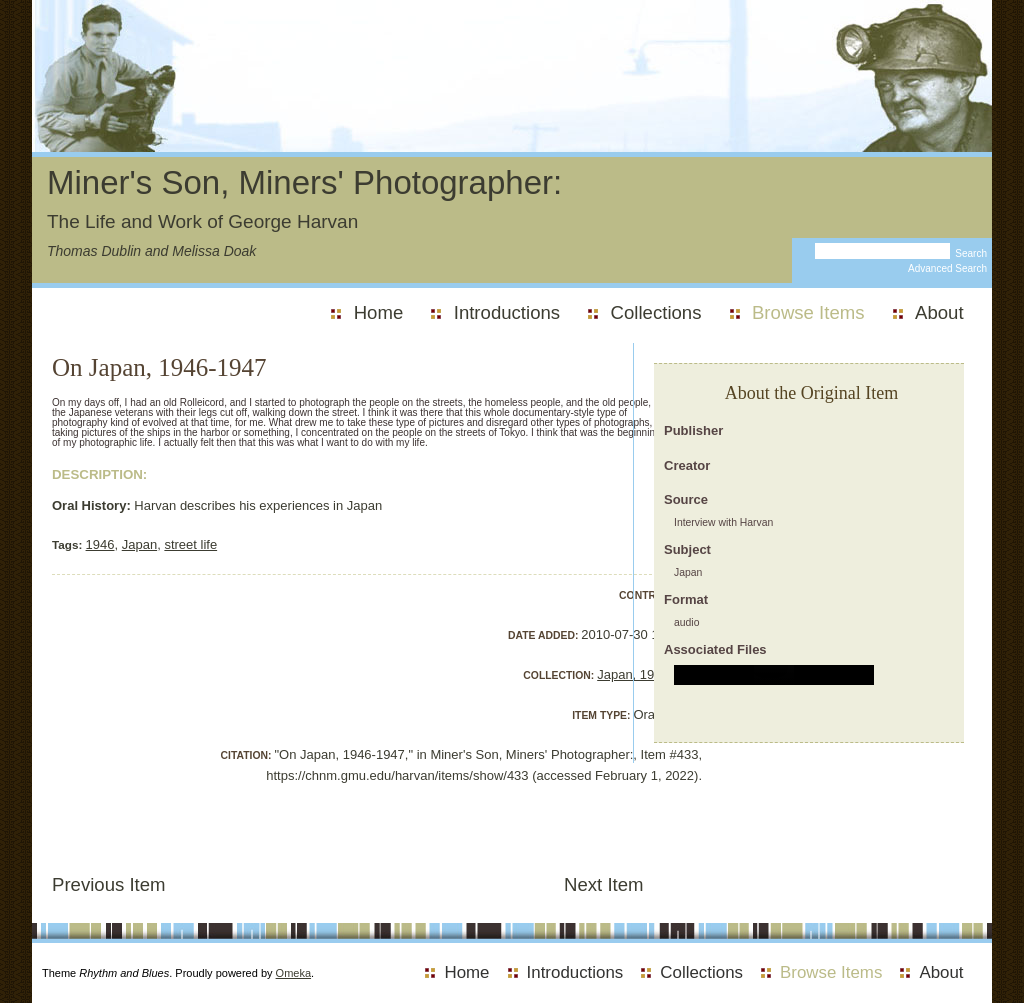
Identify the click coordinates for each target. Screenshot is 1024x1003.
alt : (774, 675)
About (939, 312)
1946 (100, 544)
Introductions (507, 312)
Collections (656, 312)
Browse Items (808, 312)
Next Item (604, 884)
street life (190, 544)
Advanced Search (947, 268)
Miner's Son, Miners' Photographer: (304, 182)
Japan (139, 544)
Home (379, 312)
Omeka (293, 973)
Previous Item (109, 884)
